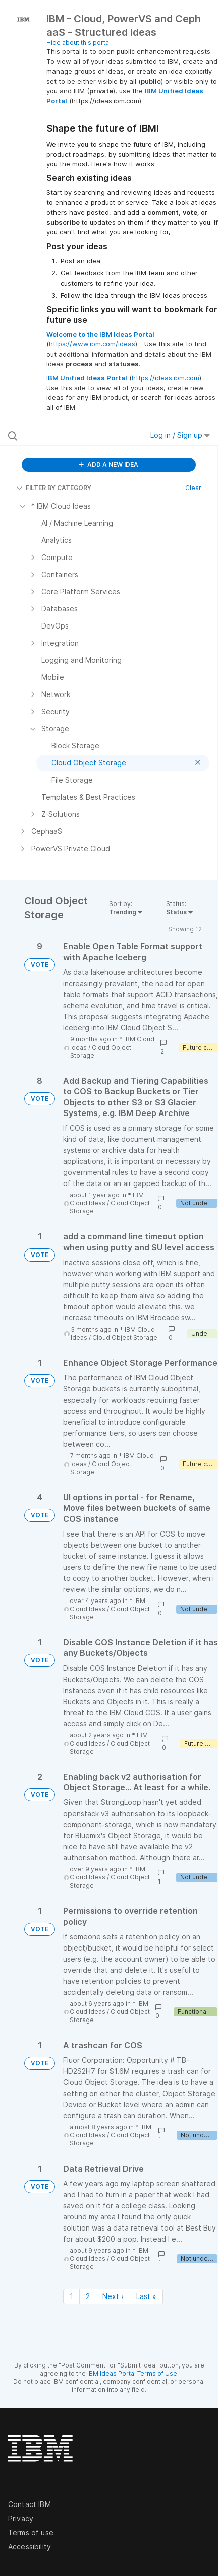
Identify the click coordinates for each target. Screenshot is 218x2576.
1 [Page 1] (71, 2296)
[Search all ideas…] (67, 435)
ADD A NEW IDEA (108, 464)
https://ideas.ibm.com (165, 378)
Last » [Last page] (146, 2296)
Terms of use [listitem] (30, 2532)
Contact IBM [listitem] (29, 2504)
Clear (193, 488)
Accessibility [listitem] (29, 2546)
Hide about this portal (78, 42)
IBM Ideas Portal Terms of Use (132, 2373)
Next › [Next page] (113, 2296)
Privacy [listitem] (20, 2518)
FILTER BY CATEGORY (53, 488)
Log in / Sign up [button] (180, 435)
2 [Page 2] (88, 2296)
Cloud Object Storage (124, 1337)
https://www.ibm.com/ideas (92, 344)
